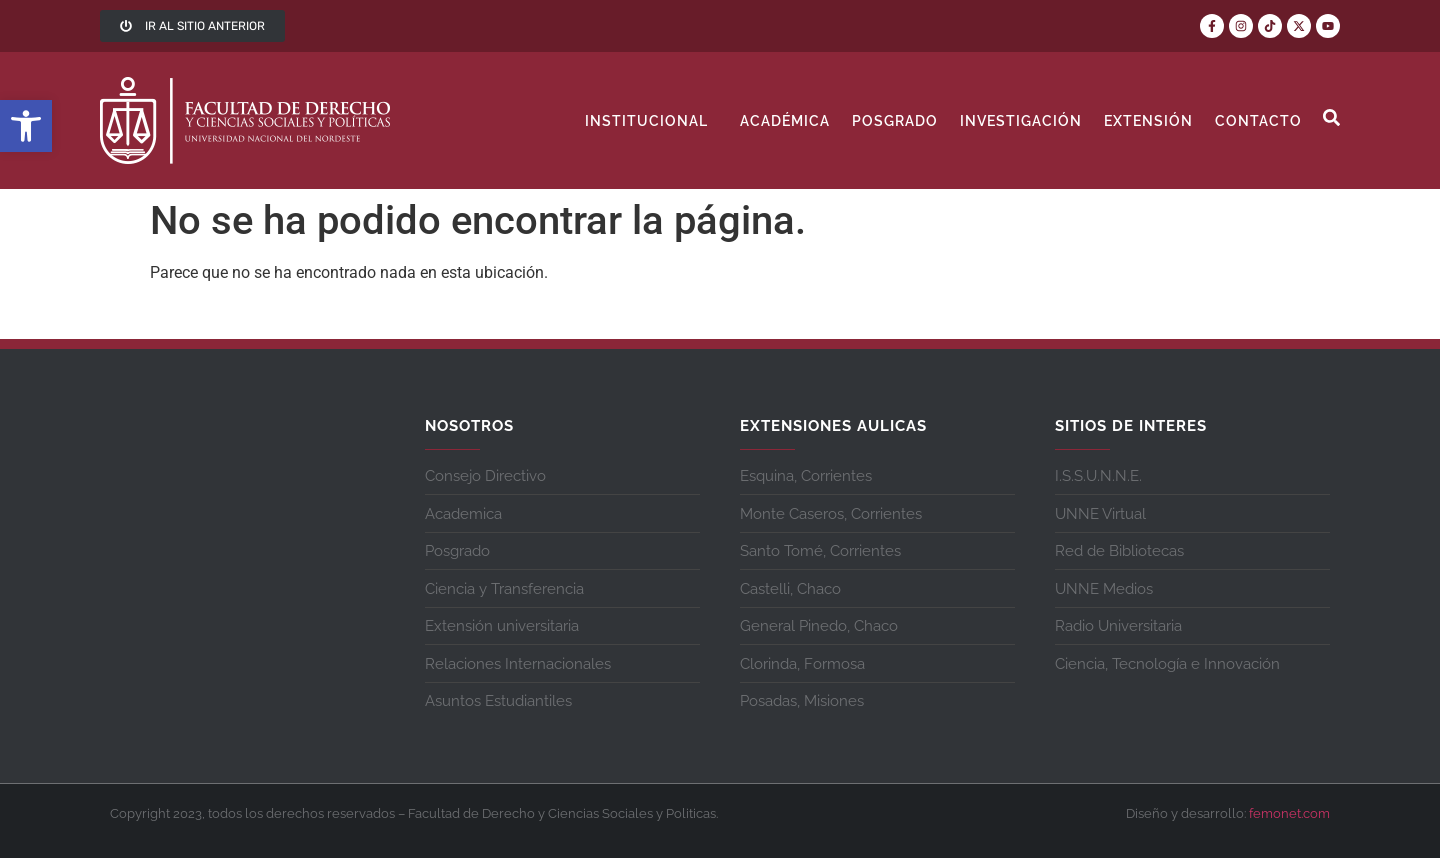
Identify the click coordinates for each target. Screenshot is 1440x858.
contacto (1258, 121)
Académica (785, 121)
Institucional (651, 121)
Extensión (1148, 121)
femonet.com (1289, 813)
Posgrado (895, 121)
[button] (26, 126)
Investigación (1021, 121)
